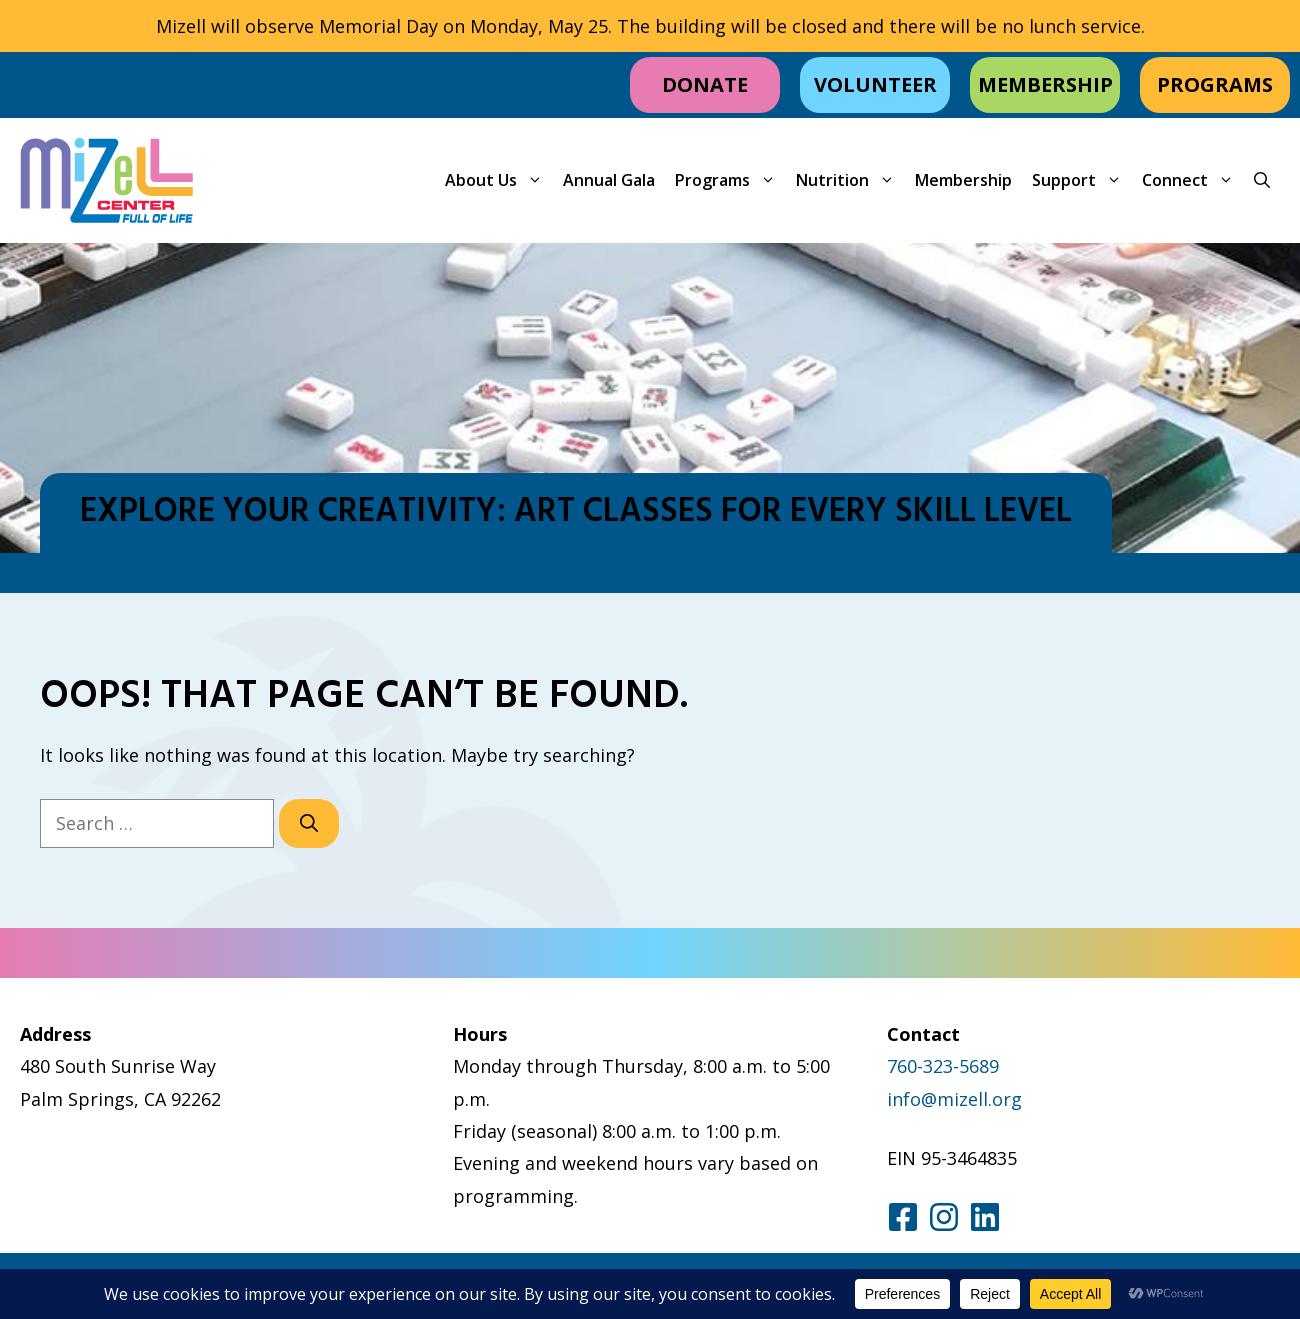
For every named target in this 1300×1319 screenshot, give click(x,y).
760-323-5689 (943, 1066)
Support (1082, 180)
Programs (730, 180)
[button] (1262, 180)
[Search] (309, 823)
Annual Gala (609, 180)
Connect (1193, 180)
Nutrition (850, 180)
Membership (963, 180)
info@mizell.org (954, 1099)
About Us (499, 180)
